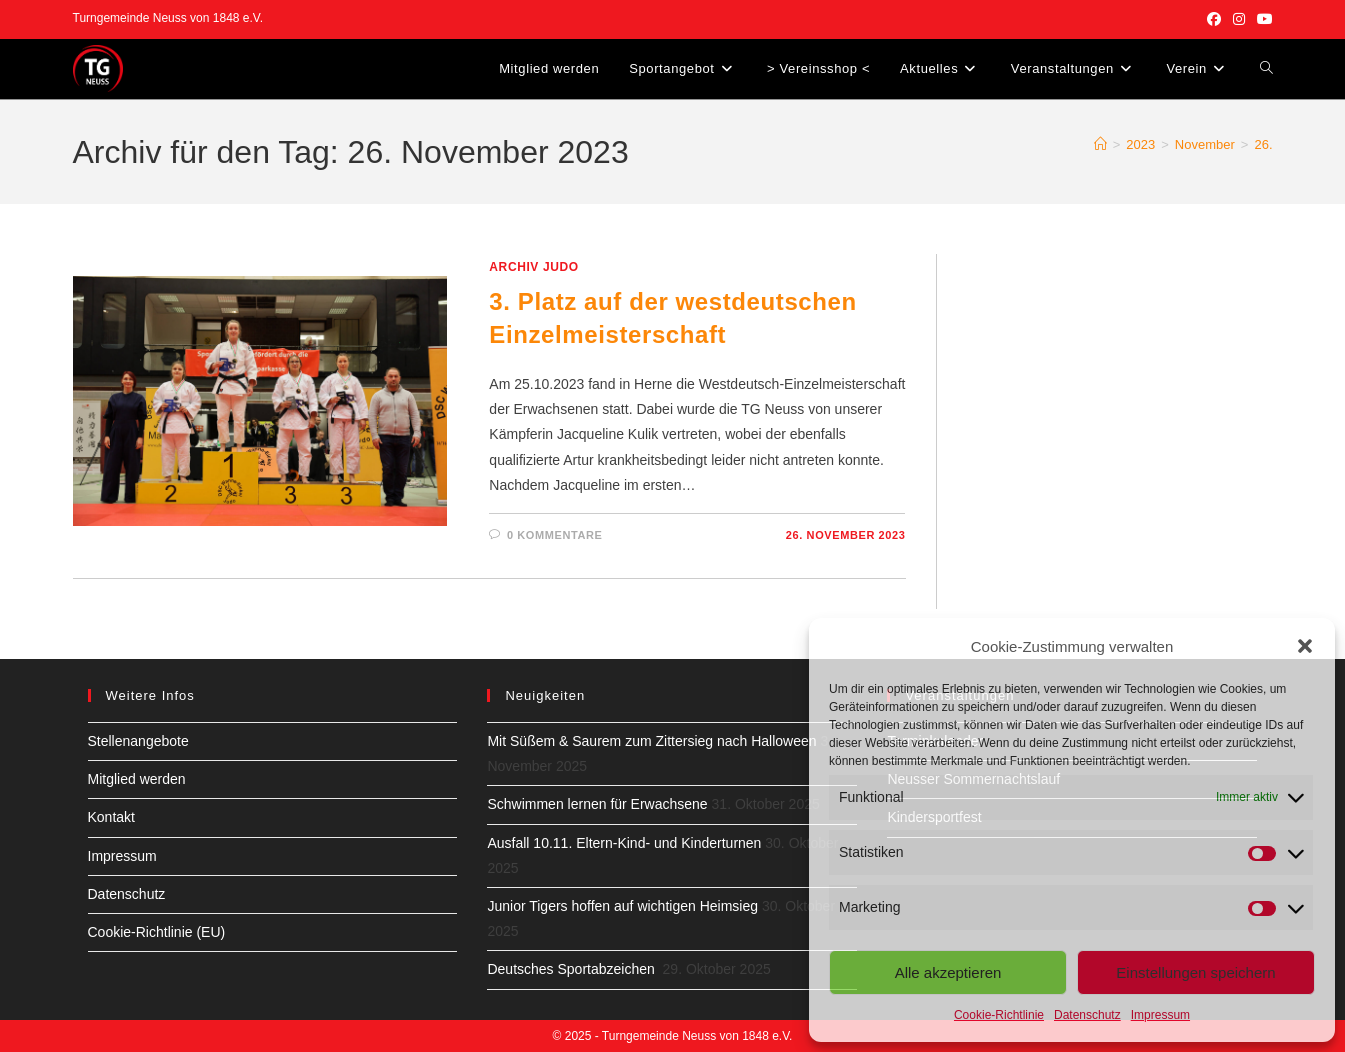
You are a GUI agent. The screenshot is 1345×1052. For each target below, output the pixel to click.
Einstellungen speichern (1195, 972)
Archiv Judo (533, 267)
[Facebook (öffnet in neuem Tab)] (1214, 19)
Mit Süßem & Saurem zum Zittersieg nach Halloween (651, 741)
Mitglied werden (137, 779)
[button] (1305, 646)
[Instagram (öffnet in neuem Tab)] (1239, 19)
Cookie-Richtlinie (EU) (157, 932)
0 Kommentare (555, 535)
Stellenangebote (138, 741)
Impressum (1160, 1015)
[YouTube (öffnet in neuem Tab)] (1262, 19)
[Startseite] (1100, 144)
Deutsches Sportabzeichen (572, 969)
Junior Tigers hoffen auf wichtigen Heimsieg (622, 906)
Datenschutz (1087, 1015)
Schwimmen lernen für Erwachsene (597, 804)
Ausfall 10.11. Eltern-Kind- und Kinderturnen (624, 843)
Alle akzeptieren (948, 972)
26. (1263, 144)
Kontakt (111, 817)
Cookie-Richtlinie (999, 1015)
